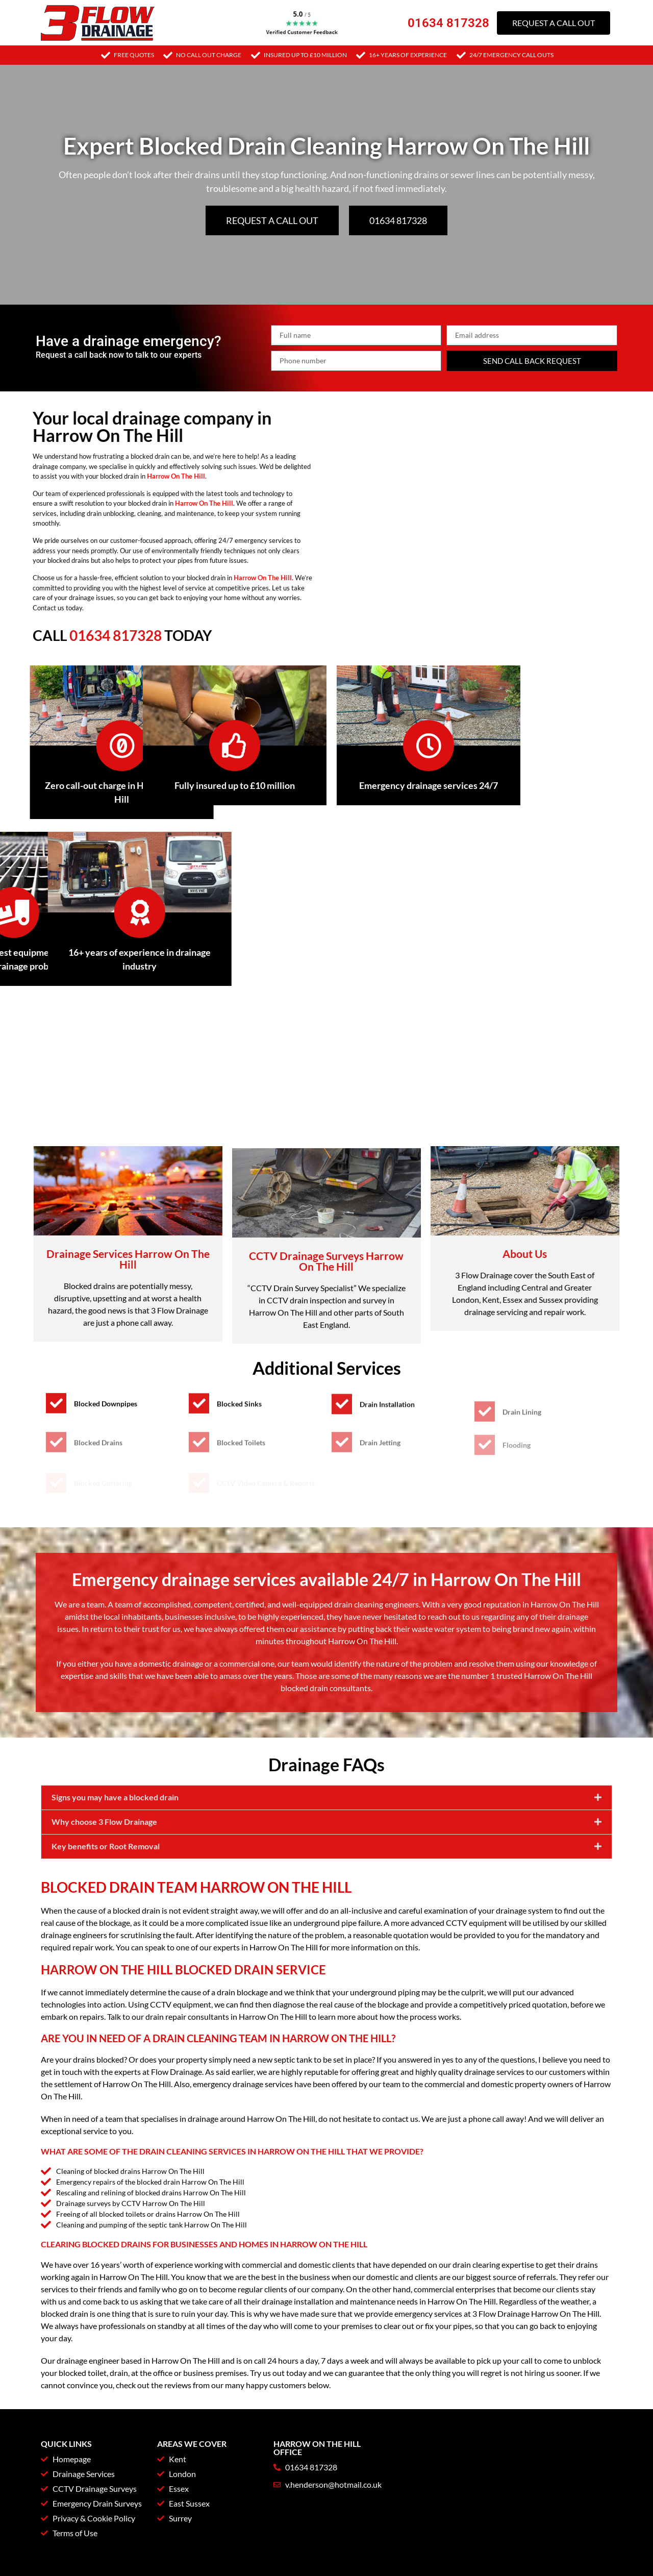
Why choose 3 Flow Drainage (104, 1871)
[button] (326, 1848)
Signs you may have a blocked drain (115, 1847)
